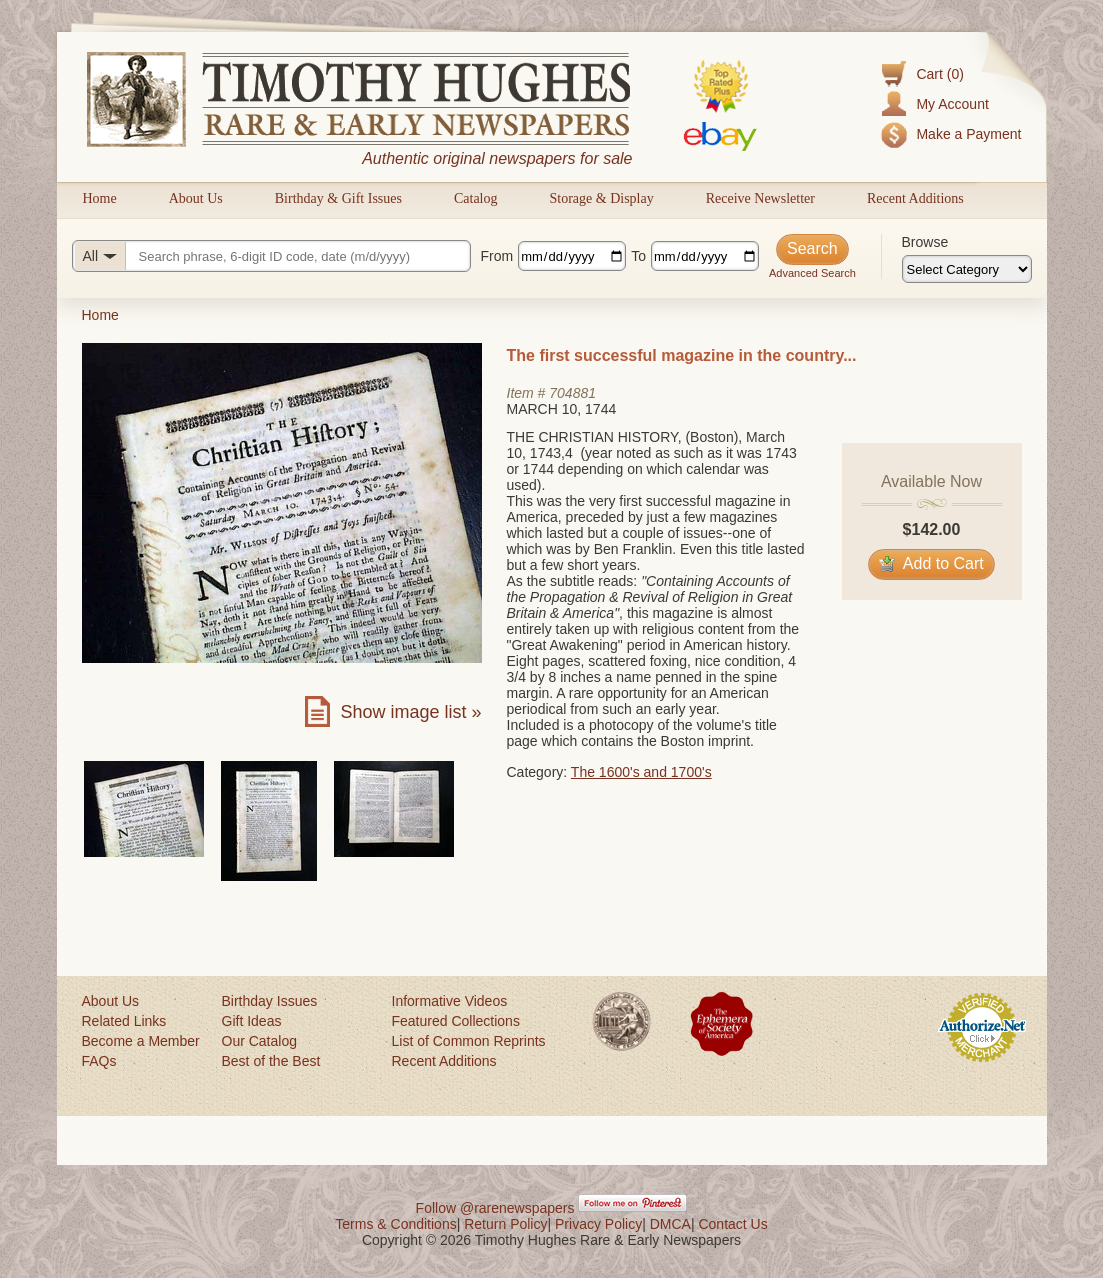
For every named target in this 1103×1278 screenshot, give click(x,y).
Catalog (476, 198)
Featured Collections (456, 1021)
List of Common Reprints (469, 1041)
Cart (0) (939, 74)
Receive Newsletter (760, 198)
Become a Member (141, 1041)
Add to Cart (931, 563)
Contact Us (732, 1224)
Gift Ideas (252, 1021)
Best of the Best (271, 1061)
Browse (925, 242)
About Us (196, 198)
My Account (952, 104)
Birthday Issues (270, 1001)
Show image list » (410, 712)
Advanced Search (812, 273)
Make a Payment (968, 134)
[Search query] (271, 256)
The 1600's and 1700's (641, 772)
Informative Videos (450, 1001)
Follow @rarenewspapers (495, 1208)
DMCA (670, 1224)
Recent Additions (915, 198)
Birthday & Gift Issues (338, 198)
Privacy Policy (598, 1224)
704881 (572, 393)
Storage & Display (601, 198)
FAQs (99, 1061)
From (497, 256)
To (638, 256)
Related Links (124, 1021)
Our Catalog (259, 1041)
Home (100, 198)
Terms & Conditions (395, 1224)
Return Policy (505, 1224)
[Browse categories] (967, 269)
